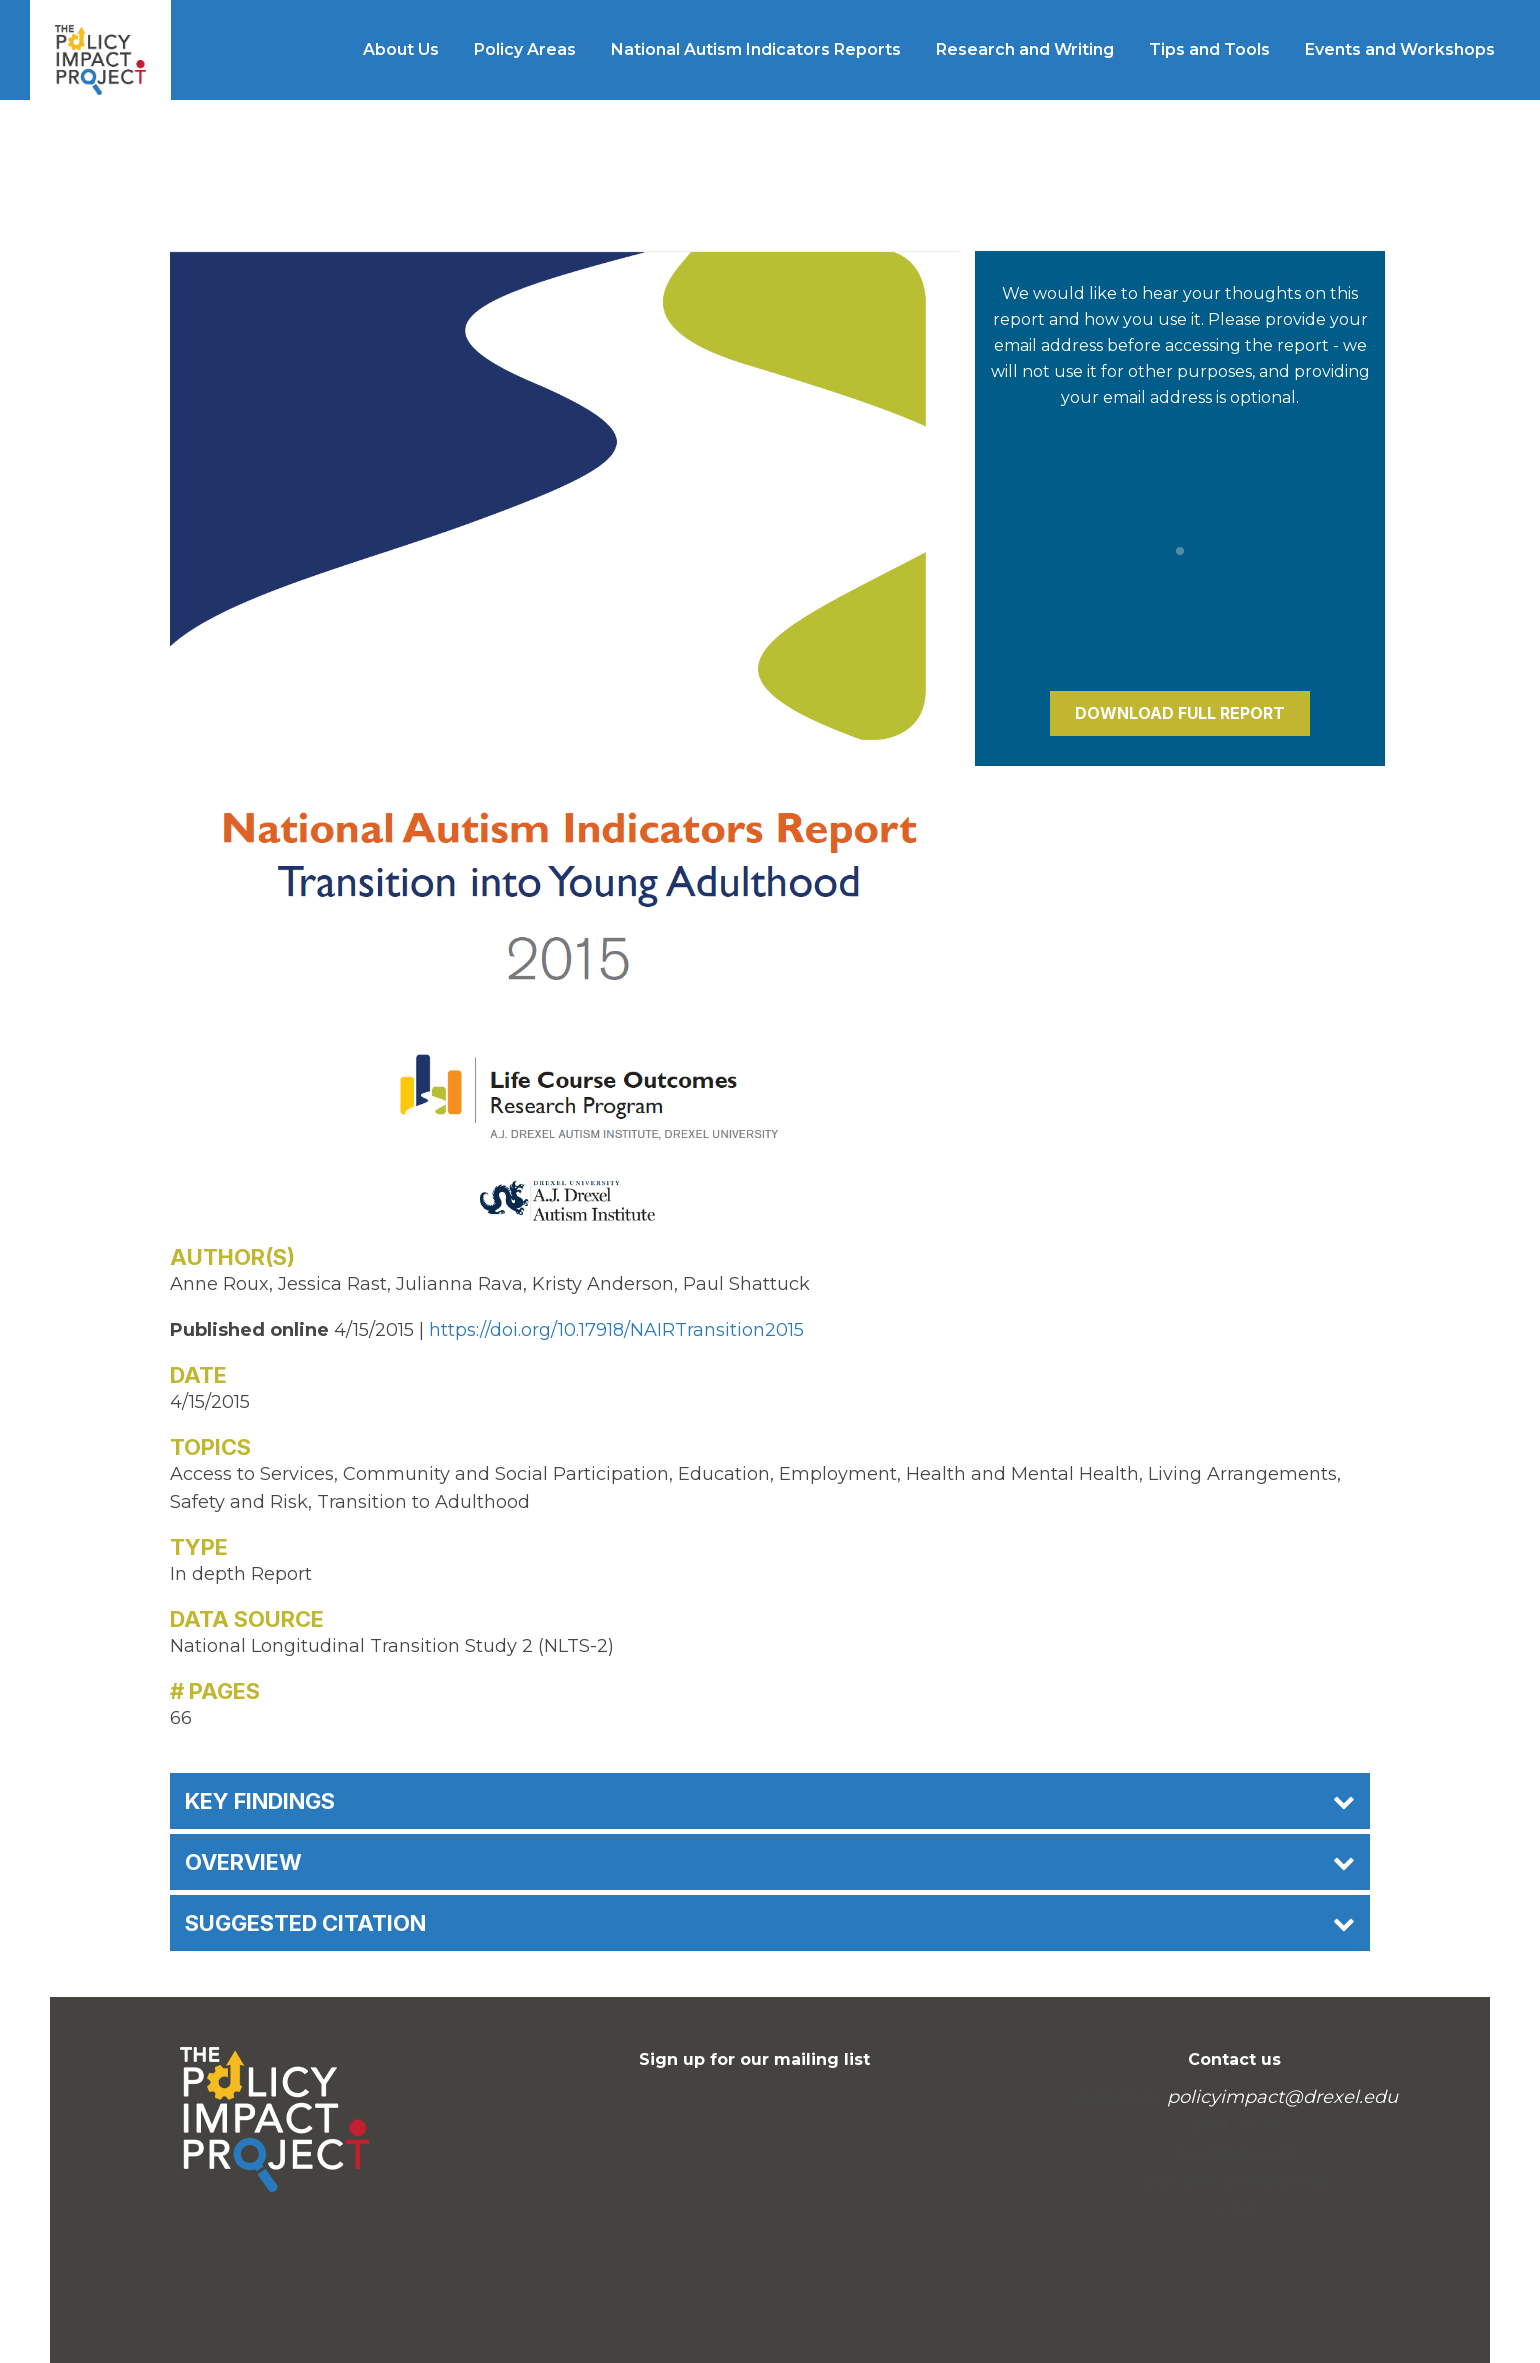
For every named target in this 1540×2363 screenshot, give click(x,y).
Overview (770, 1862)
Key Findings (770, 1801)
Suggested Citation (770, 1923)
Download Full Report (1180, 713)
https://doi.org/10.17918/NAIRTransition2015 (616, 1330)
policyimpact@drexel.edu (1282, 2097)
